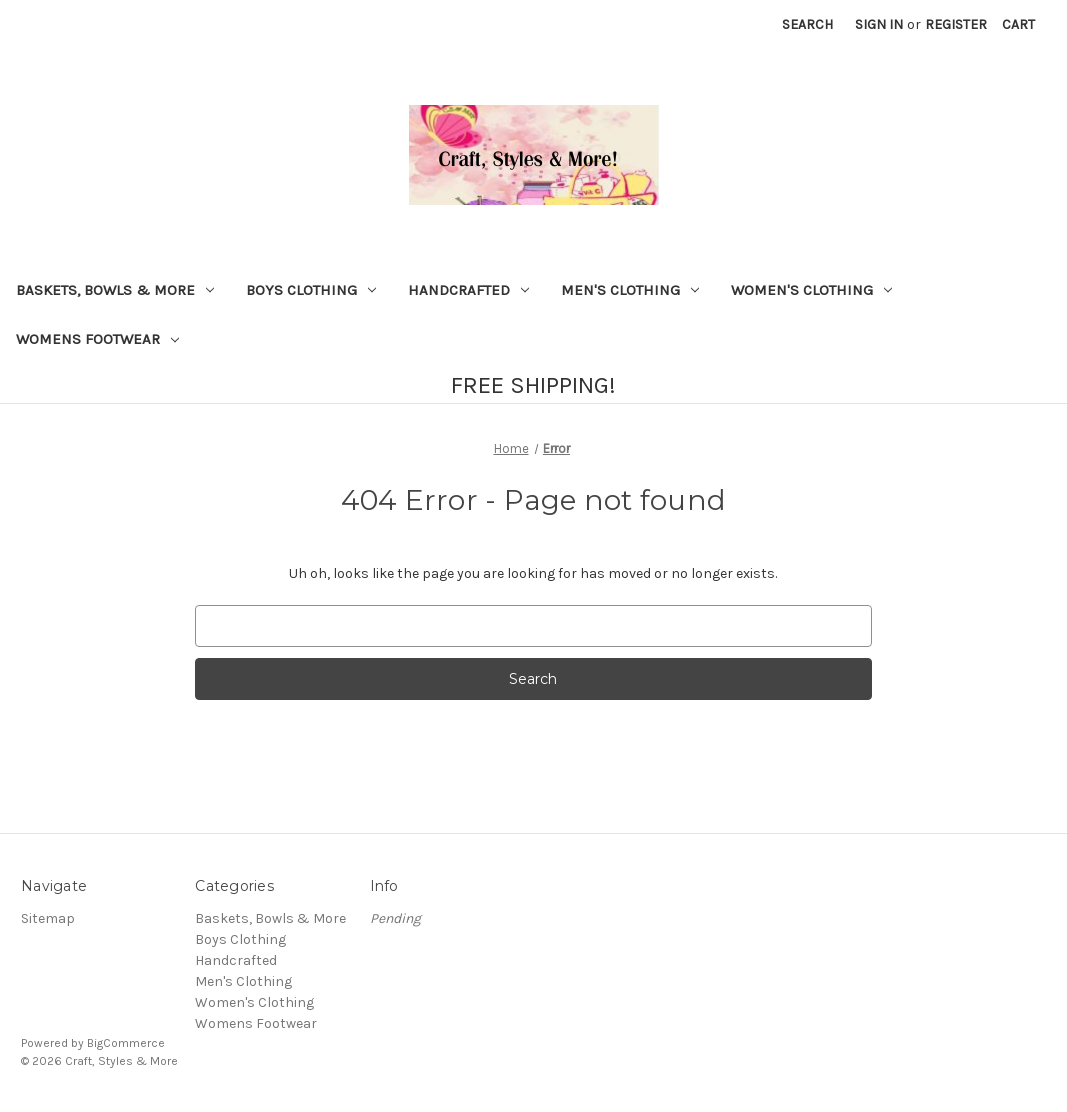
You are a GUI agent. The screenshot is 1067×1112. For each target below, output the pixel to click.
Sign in (879, 24)
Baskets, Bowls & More (115, 290)
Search (807, 24)
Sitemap (48, 918)
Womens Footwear (97, 339)
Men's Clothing (630, 290)
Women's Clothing (811, 290)
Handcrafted (468, 290)
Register (956, 24)
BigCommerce (126, 1043)
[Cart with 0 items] (1018, 24)
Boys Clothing (311, 290)
